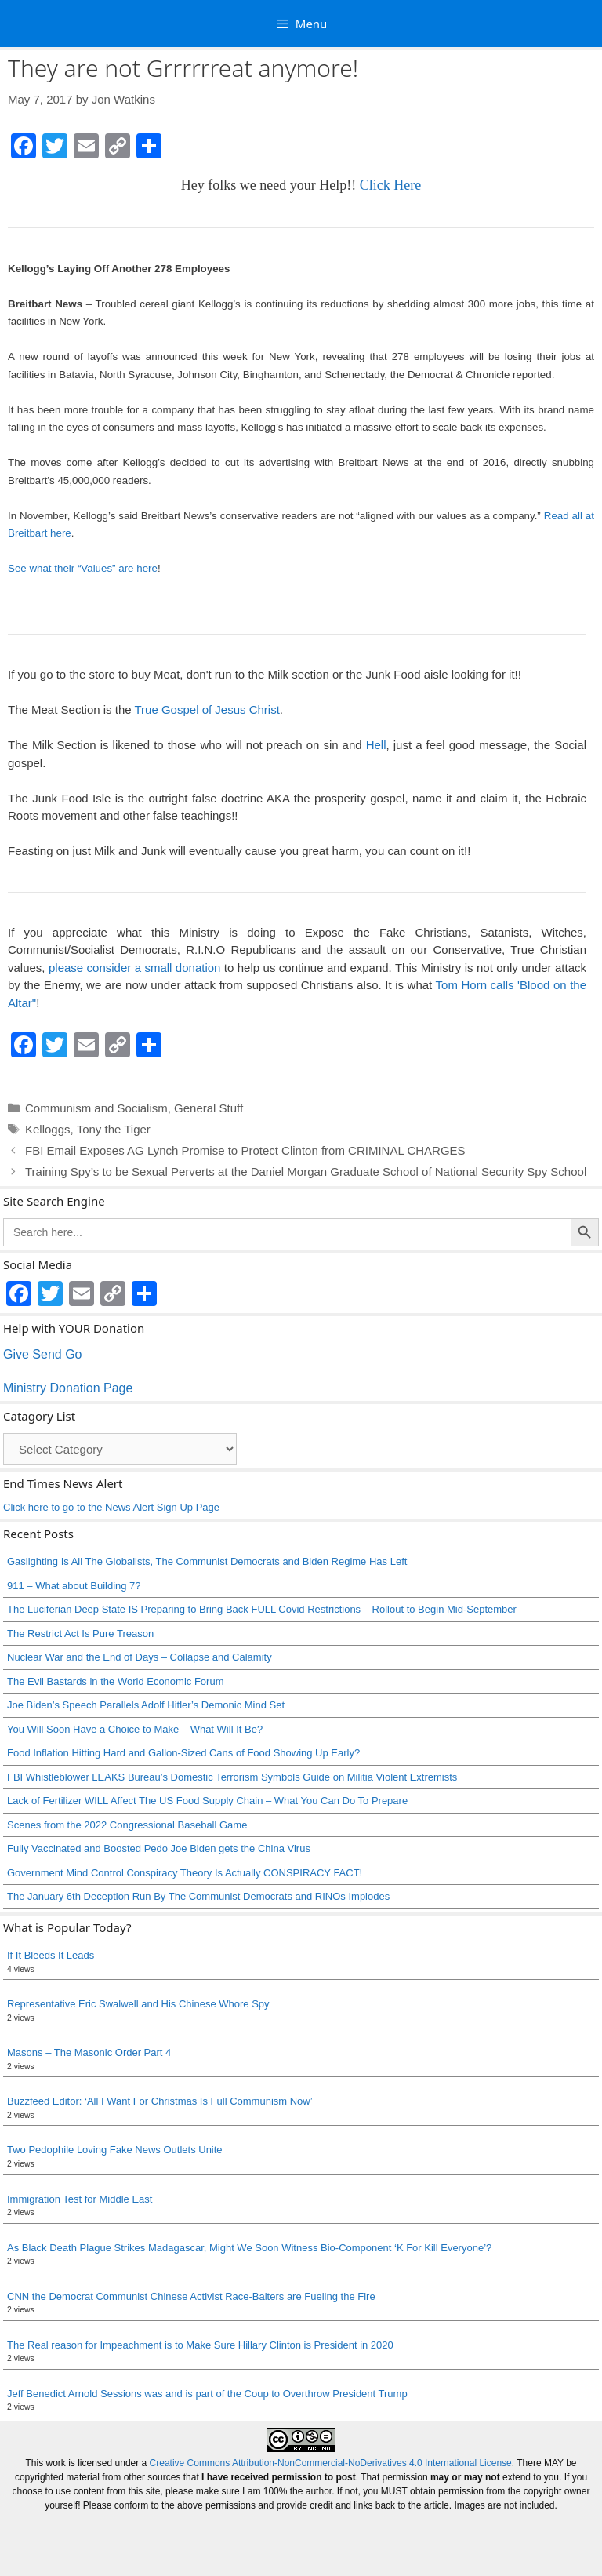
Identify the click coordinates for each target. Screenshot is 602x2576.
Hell (376, 744)
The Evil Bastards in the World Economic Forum (115, 1681)
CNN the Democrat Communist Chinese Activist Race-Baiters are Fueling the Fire (191, 2296)
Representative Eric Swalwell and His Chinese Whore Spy (138, 2004)
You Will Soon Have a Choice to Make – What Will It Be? (135, 1729)
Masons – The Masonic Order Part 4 (89, 2052)
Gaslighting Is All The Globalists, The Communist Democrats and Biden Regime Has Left (207, 1561)
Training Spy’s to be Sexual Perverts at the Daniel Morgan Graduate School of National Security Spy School (305, 1171)
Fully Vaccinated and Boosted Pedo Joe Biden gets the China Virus (158, 1848)
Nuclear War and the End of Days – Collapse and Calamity (139, 1657)
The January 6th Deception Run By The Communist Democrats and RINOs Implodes (198, 1896)
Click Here (390, 185)
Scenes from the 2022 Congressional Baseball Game (127, 1825)
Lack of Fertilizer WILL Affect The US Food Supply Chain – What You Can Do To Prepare (207, 1800)
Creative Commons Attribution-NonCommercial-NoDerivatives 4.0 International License (331, 2463)
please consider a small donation (134, 967)
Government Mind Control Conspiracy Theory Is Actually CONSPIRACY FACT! (184, 1873)
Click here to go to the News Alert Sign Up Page (111, 1507)
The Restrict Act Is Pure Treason (80, 1633)
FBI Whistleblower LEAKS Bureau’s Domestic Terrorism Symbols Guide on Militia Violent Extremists (232, 1777)
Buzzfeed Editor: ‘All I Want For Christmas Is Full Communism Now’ (160, 2101)
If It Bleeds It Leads (50, 1955)
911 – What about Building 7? (74, 1586)
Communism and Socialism (96, 1108)
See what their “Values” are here (83, 568)
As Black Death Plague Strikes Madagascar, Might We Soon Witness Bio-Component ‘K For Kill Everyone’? (249, 2248)
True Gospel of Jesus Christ (206, 709)
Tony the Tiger (113, 1129)
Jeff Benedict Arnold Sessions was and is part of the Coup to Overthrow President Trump (207, 2394)
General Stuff (208, 1108)
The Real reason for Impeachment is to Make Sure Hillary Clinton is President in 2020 (200, 2345)
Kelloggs (48, 1129)
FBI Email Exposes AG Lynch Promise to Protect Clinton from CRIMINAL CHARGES (245, 1150)
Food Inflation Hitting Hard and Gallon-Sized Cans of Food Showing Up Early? (183, 1753)
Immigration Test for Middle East (79, 2199)
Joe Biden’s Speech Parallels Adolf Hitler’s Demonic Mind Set (146, 1705)
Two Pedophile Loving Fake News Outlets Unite (115, 2150)
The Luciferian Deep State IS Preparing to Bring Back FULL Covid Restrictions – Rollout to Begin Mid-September (262, 1609)
